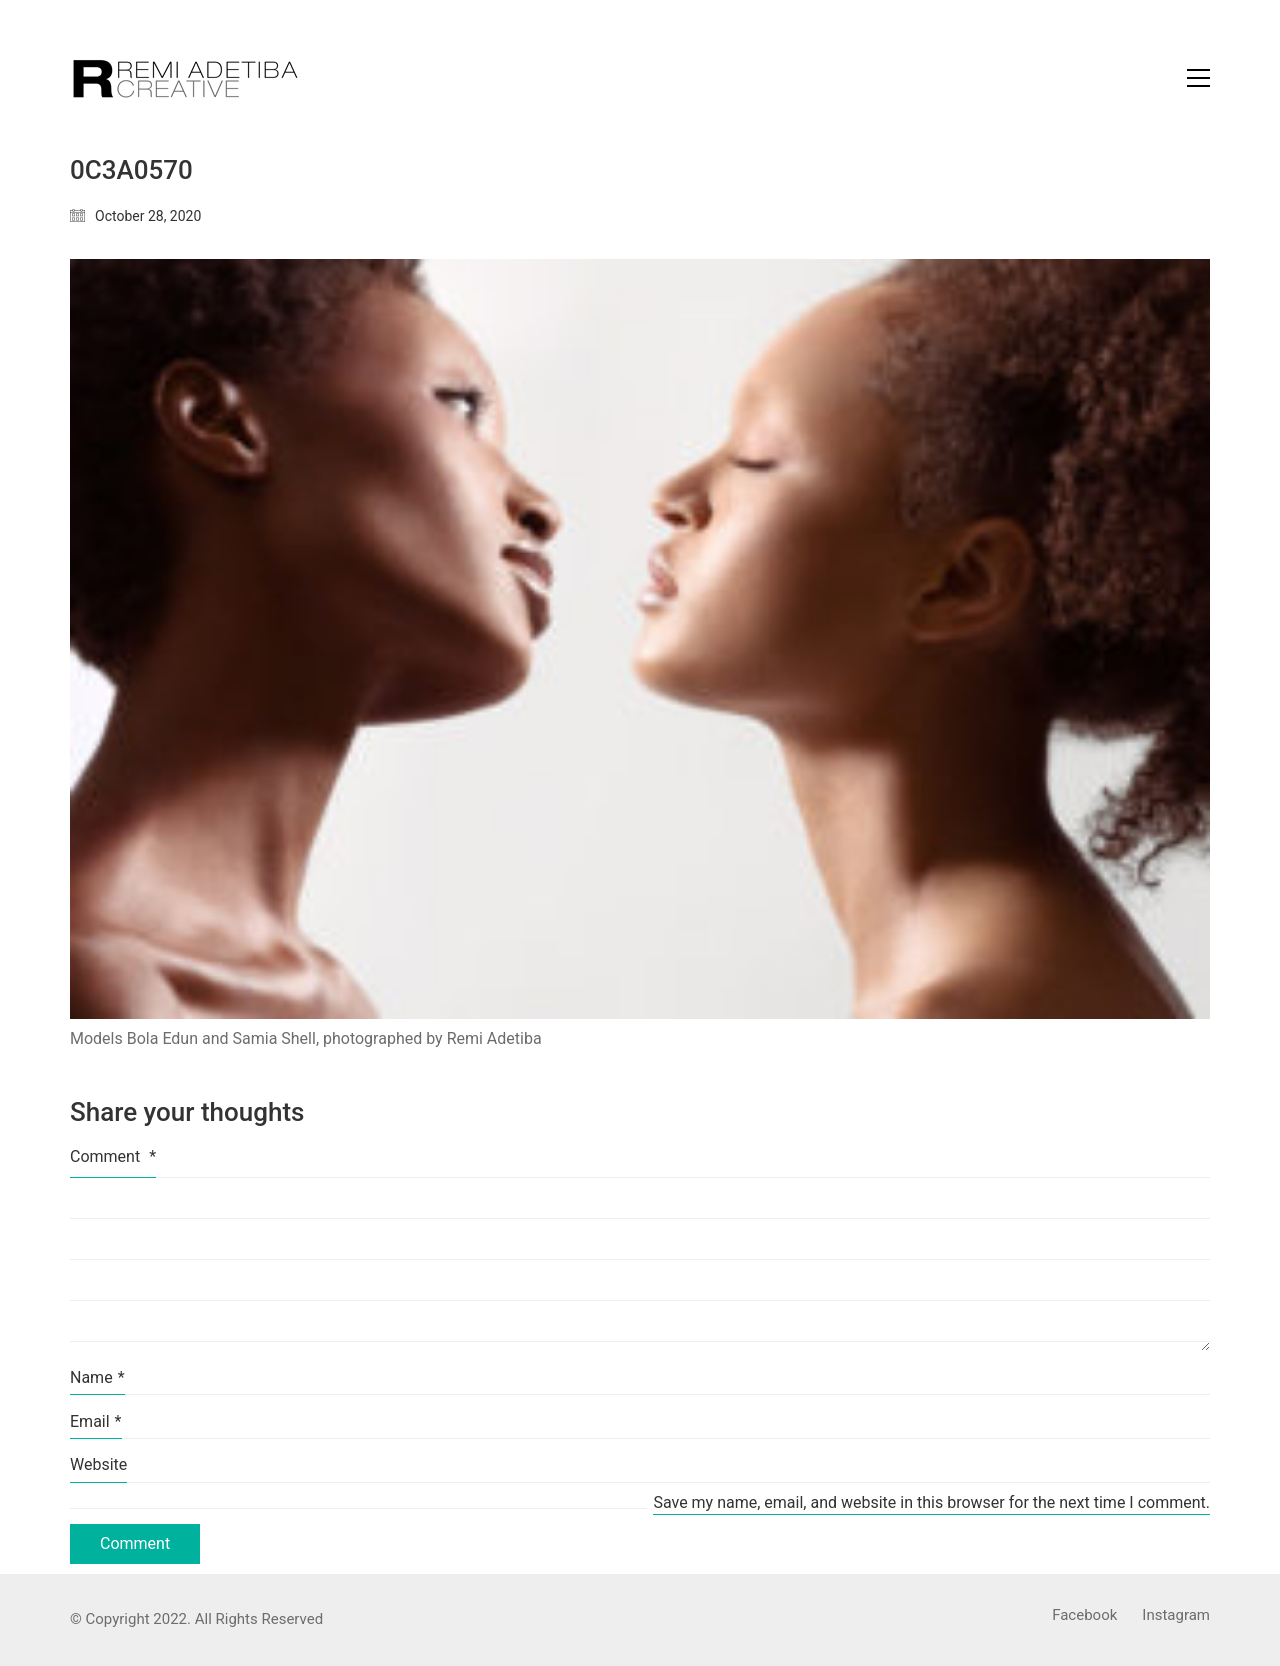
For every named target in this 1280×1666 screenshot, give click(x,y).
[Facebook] (1084, 1616)
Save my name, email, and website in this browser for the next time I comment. (931, 1502)
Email (96, 1421)
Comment (113, 1156)
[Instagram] (1176, 1616)
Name (97, 1377)
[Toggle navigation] (1198, 78)
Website (98, 1464)
